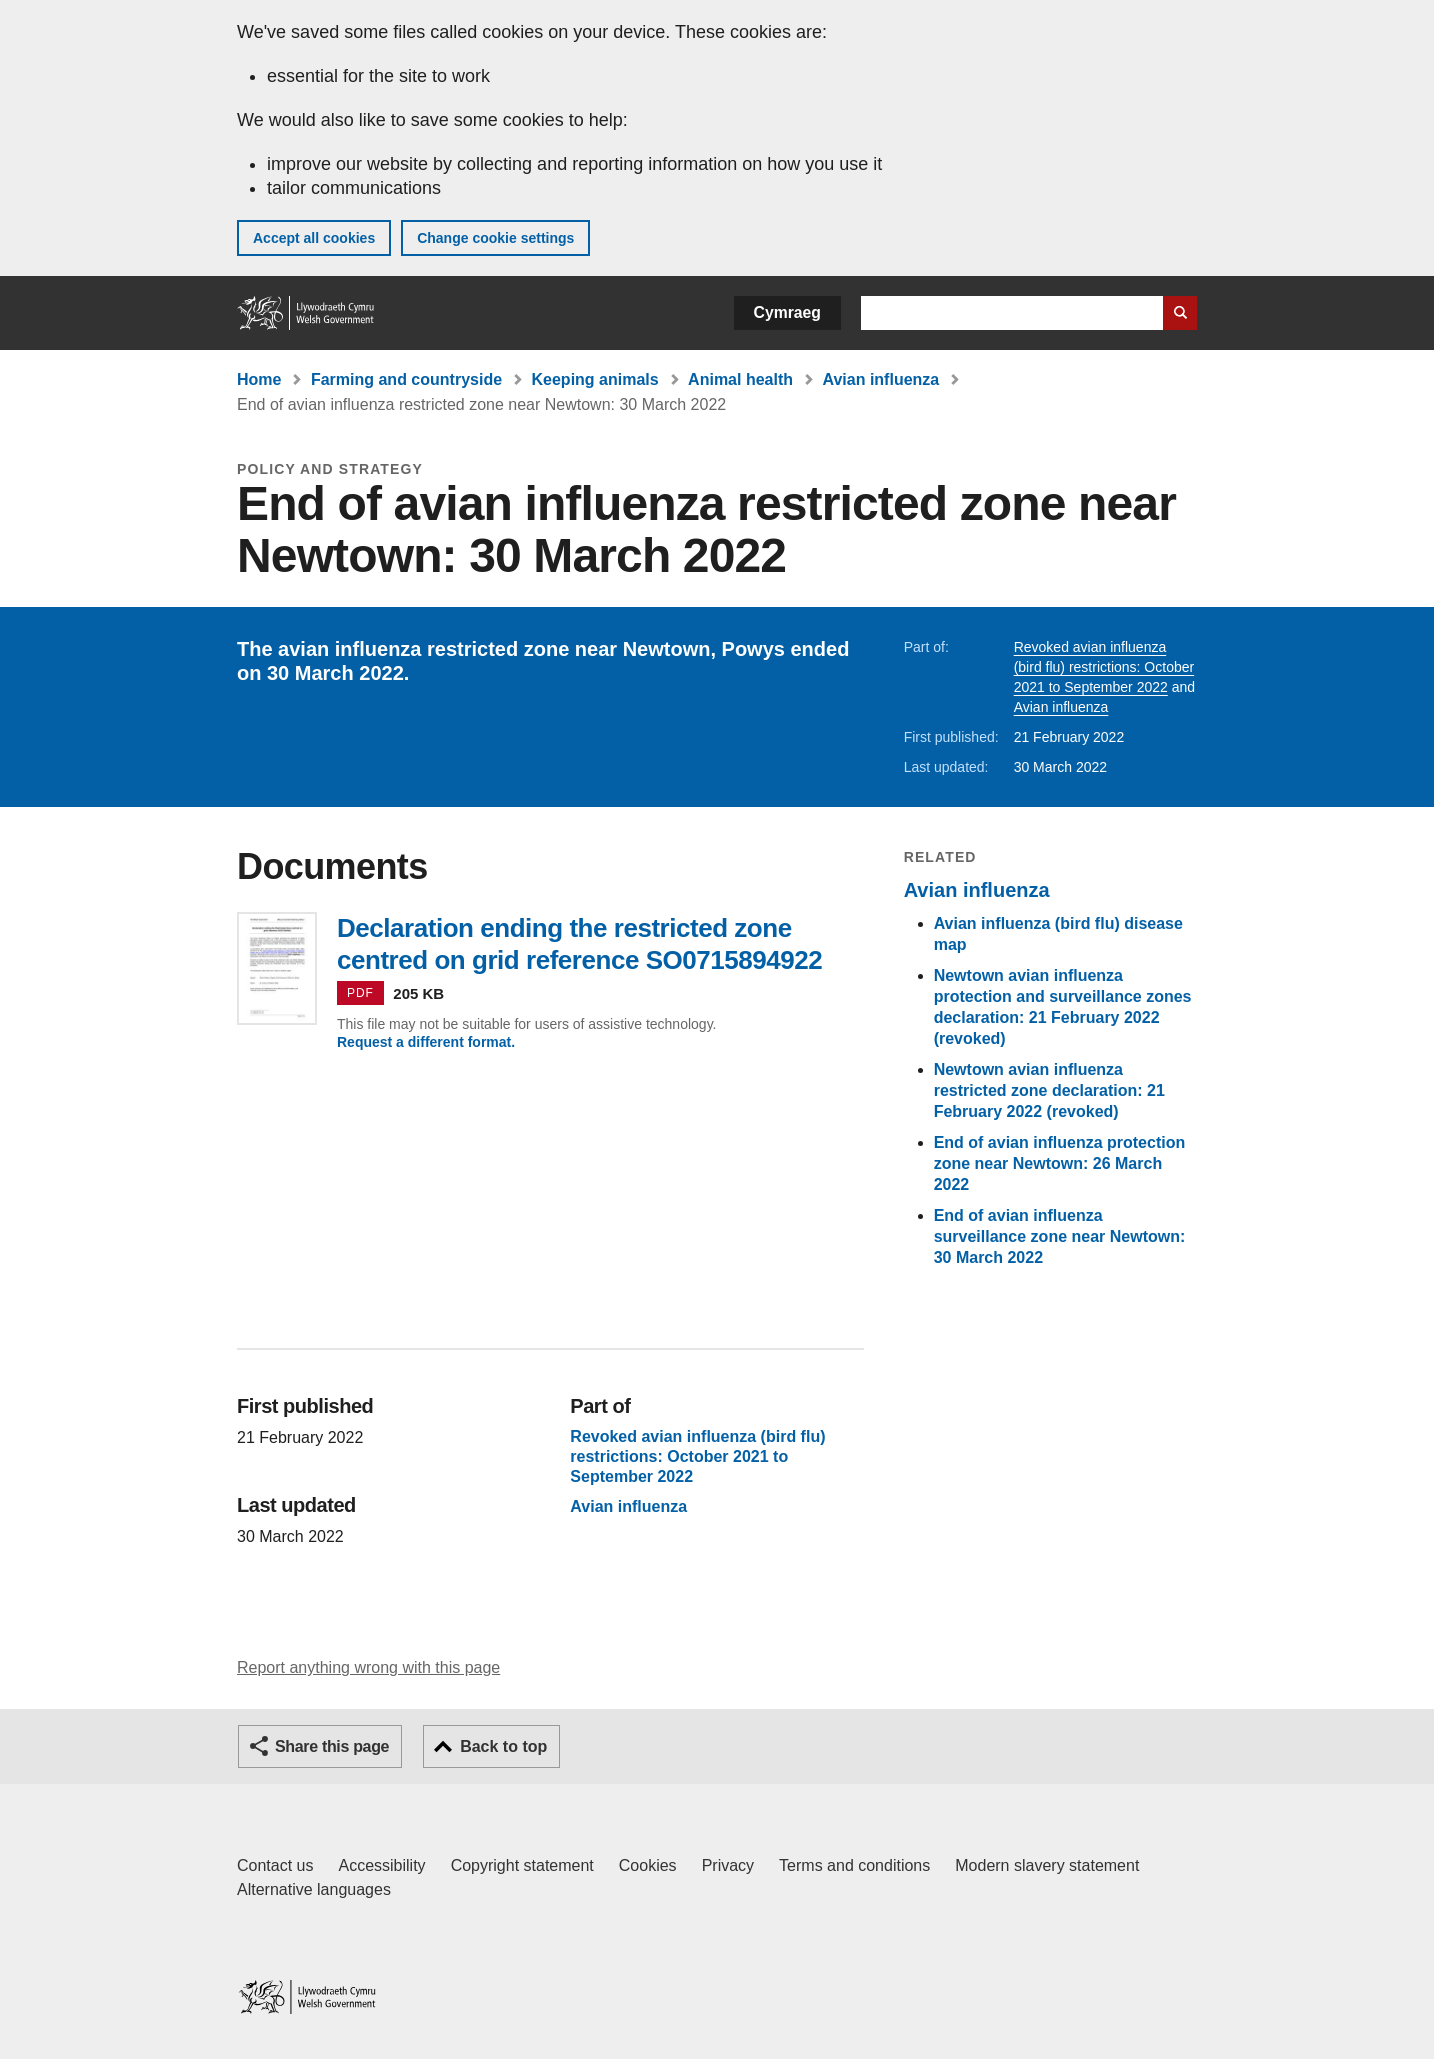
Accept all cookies (314, 238)
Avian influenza (880, 379)
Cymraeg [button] (787, 312)
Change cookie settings (495, 238)
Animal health (740, 379)
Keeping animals (595, 379)
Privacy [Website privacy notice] (728, 1865)
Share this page (332, 1746)
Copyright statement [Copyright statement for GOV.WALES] (522, 1865)
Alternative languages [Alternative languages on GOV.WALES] (314, 1889)
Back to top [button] (503, 1746)
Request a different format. (426, 1042)
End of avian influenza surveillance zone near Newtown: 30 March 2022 (1060, 1236)
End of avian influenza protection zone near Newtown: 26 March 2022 (1060, 1163)
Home (259, 379)
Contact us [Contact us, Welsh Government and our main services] (275, 1865)
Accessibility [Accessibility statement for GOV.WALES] (381, 1865)
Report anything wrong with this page (368, 1667)
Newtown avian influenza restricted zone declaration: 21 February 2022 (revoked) (1049, 1090)
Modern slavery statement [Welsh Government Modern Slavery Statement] (1047, 1865)
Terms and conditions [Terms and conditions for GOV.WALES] (854, 1865)
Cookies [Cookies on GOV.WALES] (648, 1865)
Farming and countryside (406, 379)
